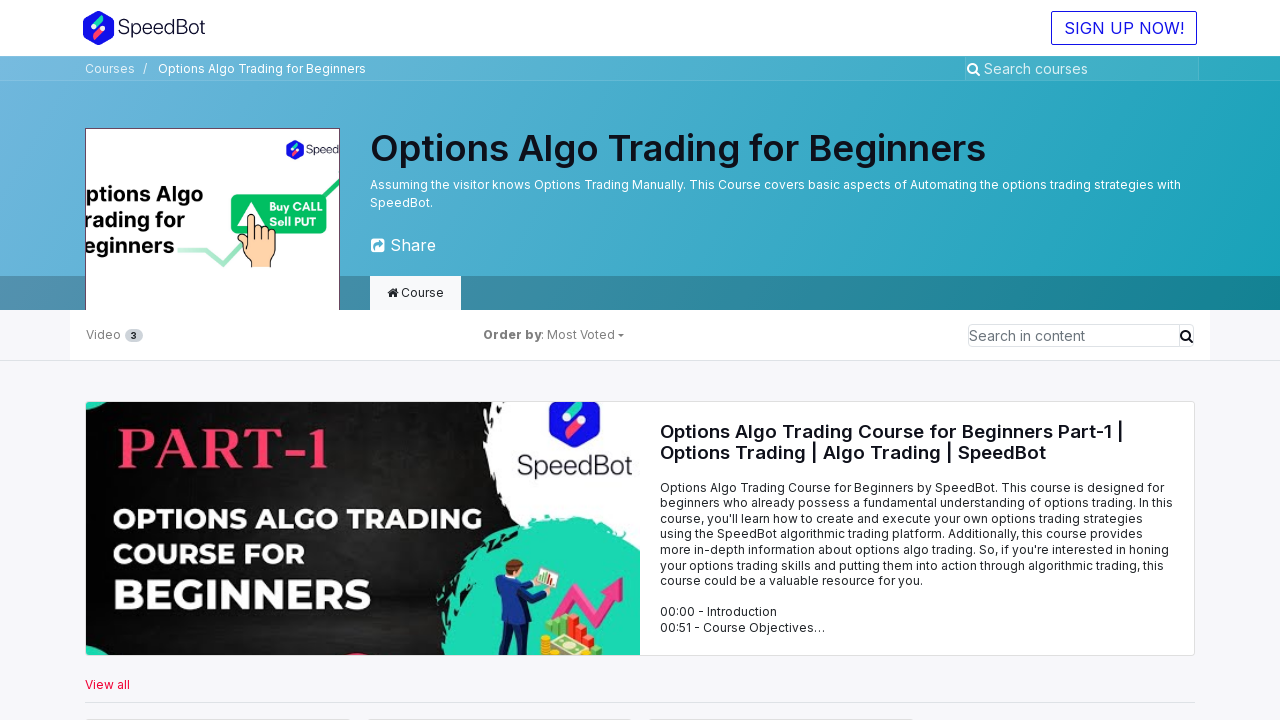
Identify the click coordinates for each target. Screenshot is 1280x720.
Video (114, 334)
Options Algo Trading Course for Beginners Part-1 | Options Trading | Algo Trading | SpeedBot (892, 442)
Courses (110, 68)
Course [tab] (415, 292)
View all (107, 684)
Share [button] (403, 245)
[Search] (975, 68)
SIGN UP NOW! (1122, 28)
